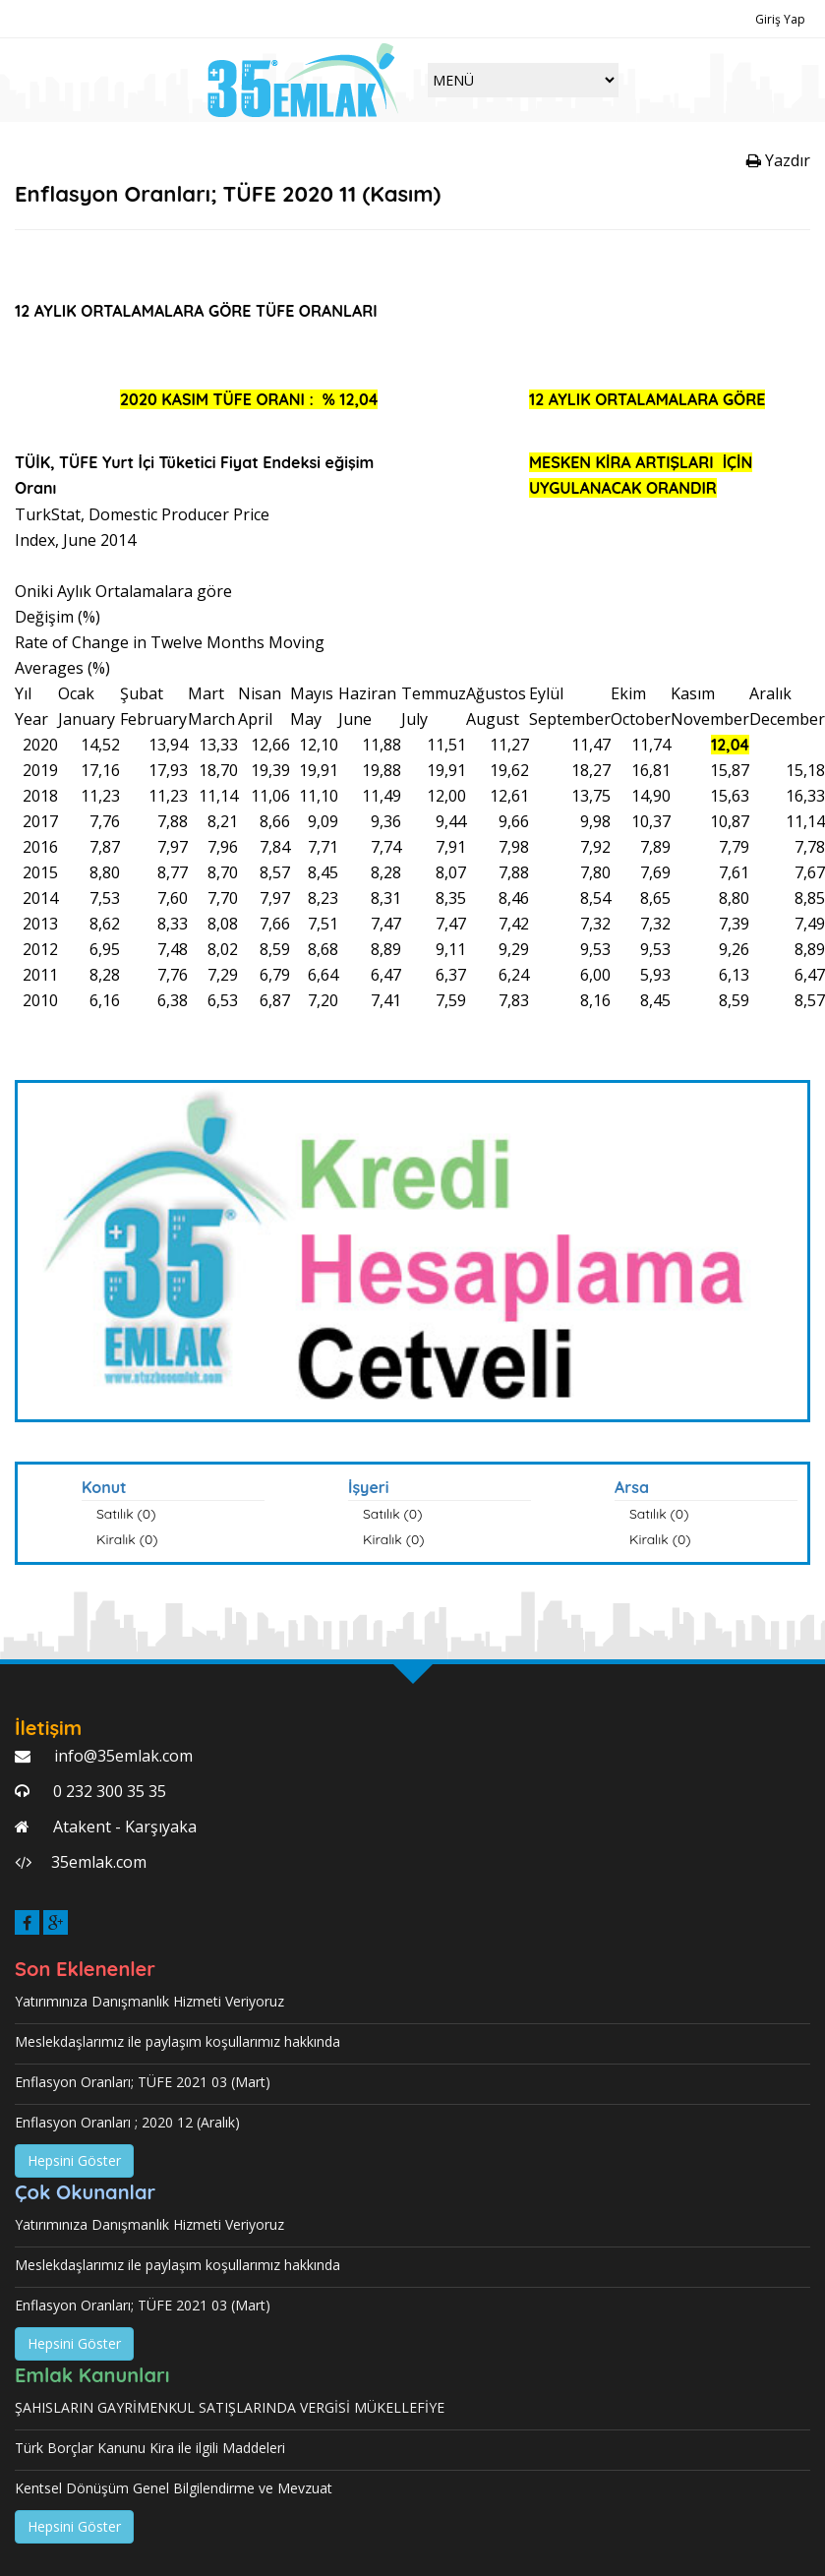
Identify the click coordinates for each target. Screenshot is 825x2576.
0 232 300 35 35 (107, 1791)
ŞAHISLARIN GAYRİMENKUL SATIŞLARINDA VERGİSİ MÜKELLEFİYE (229, 2407)
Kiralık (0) (126, 1539)
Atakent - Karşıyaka (123, 1826)
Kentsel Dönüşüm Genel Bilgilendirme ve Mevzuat (173, 2488)
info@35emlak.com (121, 1756)
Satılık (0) (125, 1514)
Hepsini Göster (74, 2160)
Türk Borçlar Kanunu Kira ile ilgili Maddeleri (150, 2447)
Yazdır (778, 160)
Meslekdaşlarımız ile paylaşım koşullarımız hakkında (177, 2041)
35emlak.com (99, 1862)
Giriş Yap (780, 19)
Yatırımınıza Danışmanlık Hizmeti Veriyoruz (149, 2001)
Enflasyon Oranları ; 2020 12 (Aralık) (127, 2122)
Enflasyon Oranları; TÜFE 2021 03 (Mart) (142, 2081)
